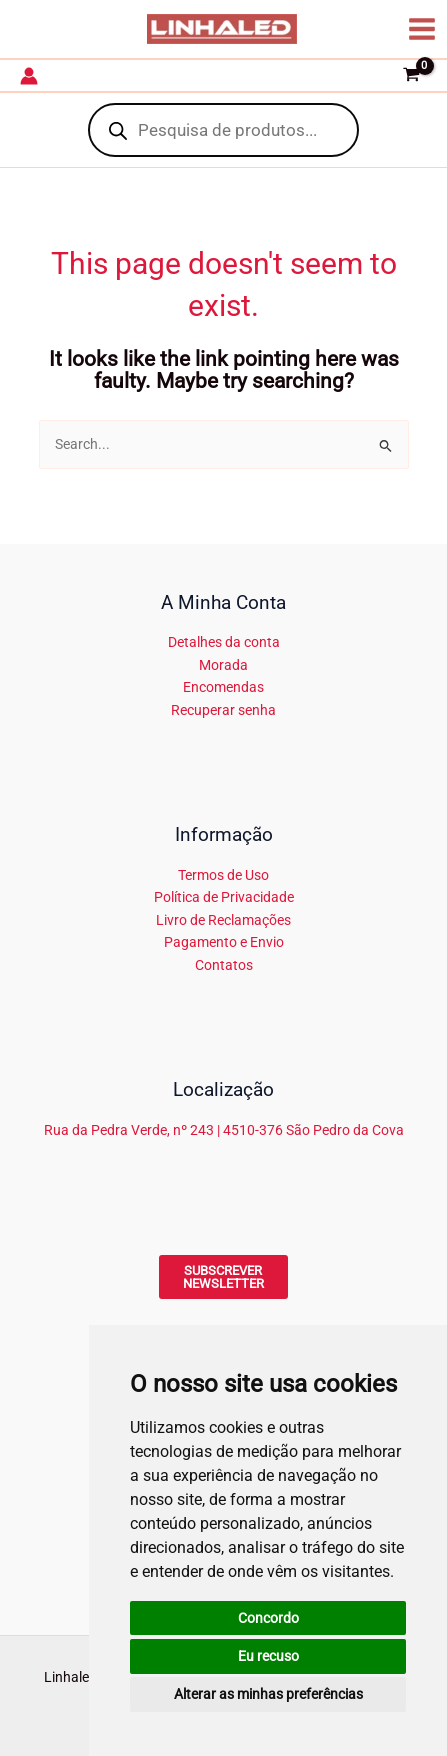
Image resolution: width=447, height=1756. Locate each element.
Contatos (224, 965)
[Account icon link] (29, 76)
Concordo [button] (268, 1618)
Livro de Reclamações (223, 920)
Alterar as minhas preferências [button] (268, 1694)
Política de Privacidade (224, 897)
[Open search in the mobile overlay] (223, 130)
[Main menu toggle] (422, 28)
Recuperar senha (223, 710)
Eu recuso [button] (268, 1656)
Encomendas (223, 687)
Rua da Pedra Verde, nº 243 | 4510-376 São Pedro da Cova (224, 1130)
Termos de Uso (223, 875)
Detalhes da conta (224, 642)
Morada (223, 665)
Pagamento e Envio (224, 942)
